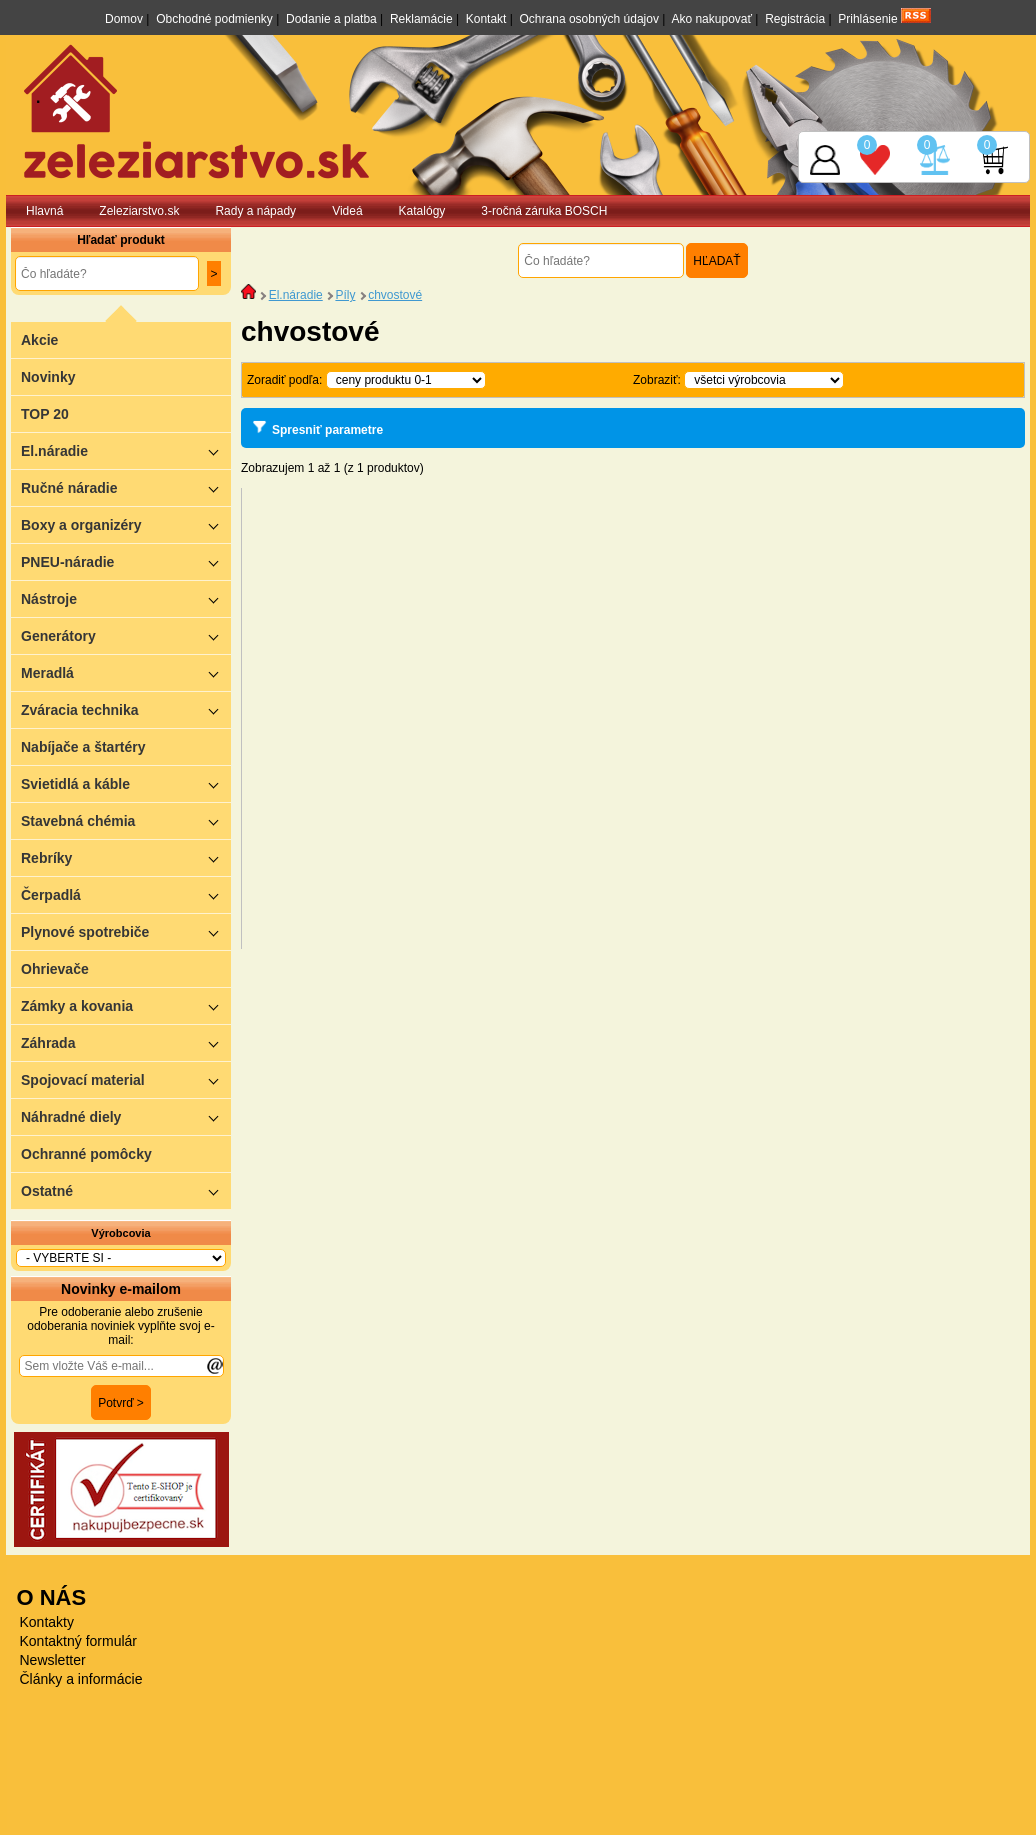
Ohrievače (55, 969)
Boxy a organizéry (126, 524)
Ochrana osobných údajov (589, 19)
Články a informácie (81, 1679)
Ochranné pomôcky (86, 1154)
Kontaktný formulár (79, 1641)
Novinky (48, 377)
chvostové (395, 295)
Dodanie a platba (331, 19)
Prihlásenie (867, 19)
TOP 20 (45, 414)
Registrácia (795, 19)
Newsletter (53, 1660)
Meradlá (126, 672)
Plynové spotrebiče (126, 931)
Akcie (39, 340)
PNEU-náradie (126, 561)
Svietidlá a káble (126, 783)
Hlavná (44, 211)
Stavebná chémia (126, 820)
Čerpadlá (126, 894)
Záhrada (126, 1042)
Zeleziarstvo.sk (139, 211)
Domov (124, 19)
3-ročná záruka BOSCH (544, 211)
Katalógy (422, 211)
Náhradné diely (126, 1116)
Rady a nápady (255, 211)
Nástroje (126, 598)
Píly (345, 295)
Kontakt (486, 19)
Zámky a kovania (126, 1005)
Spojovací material (126, 1079)
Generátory (126, 635)
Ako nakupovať (711, 19)
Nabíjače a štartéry (83, 747)
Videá (347, 211)
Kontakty (47, 1622)
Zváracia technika (126, 709)
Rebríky (126, 857)
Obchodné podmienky (214, 19)
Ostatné (126, 1190)
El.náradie (126, 450)
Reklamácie (421, 19)
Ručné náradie (126, 487)
